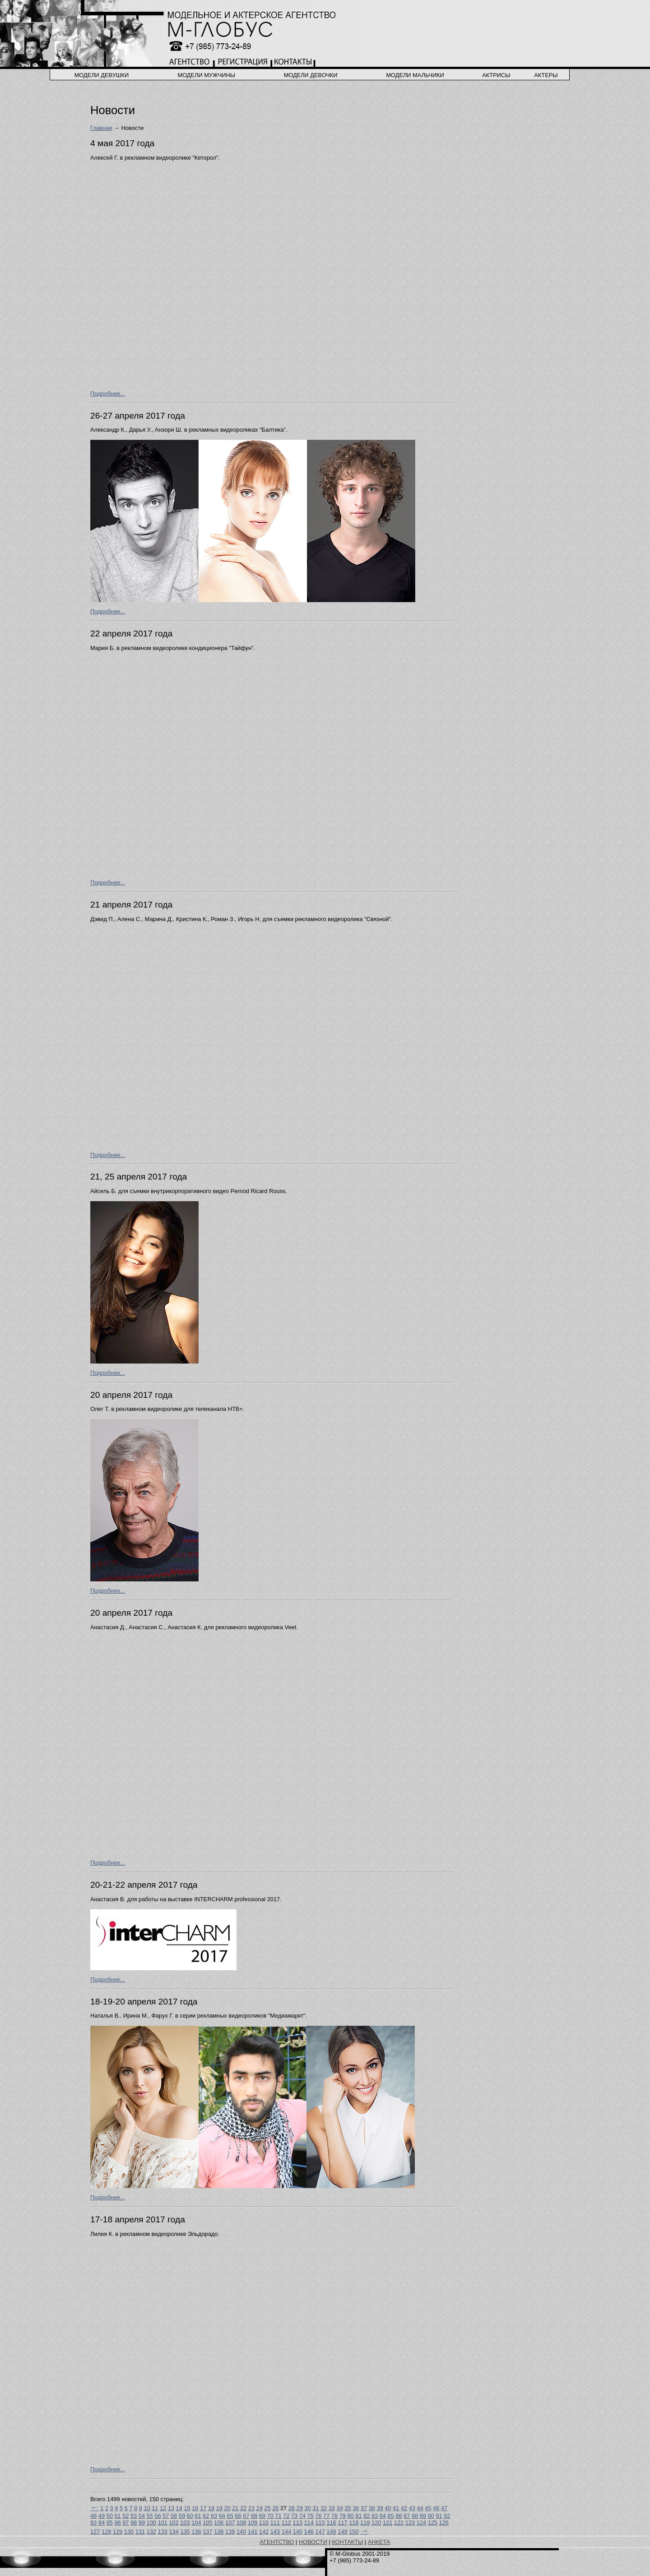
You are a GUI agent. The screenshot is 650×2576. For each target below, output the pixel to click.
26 (275, 2508)
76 (318, 2515)
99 (142, 2522)
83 (374, 2515)
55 (150, 2515)
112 (286, 2522)
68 (254, 2515)
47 (444, 2508)
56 (157, 2515)
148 (331, 2531)
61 (198, 2515)
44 (420, 2508)
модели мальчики (415, 75)
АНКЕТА (379, 2542)
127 (95, 2531)
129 (117, 2531)
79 (342, 2515)
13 (171, 2508)
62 (206, 2515)
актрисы (496, 75)
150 (353, 2531)
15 (187, 2508)
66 (238, 2515)
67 (246, 2515)
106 (218, 2522)
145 (297, 2531)
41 (396, 2508)
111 (275, 2522)
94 (101, 2522)
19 (219, 2508)
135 (185, 2531)
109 (252, 2522)
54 (142, 2515)
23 (251, 2508)
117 (342, 2522)
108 (241, 2522)
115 (320, 2522)
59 (182, 2515)
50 (110, 2515)
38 (372, 2508)
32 (323, 2508)
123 (410, 2522)
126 (444, 2522)
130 (129, 2531)
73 (294, 2515)
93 (93, 2522)
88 (415, 2515)
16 (195, 2508)
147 (320, 2531)
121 (387, 2522)
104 (196, 2522)
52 (125, 2515)
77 (326, 2515)
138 (218, 2531)
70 (270, 2515)
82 (366, 2515)
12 (163, 2508)
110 (264, 2522)
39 (380, 2508)
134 (173, 2531)
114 (308, 2522)
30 (307, 2508)
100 (151, 2522)
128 (106, 2531)
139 (230, 2531)
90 (430, 2515)
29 (300, 2508)
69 (262, 2515)
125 (432, 2522)
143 (275, 2531)
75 (310, 2515)
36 (356, 2508)
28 (291, 2508)
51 (117, 2515)
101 (162, 2522)
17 (203, 2508)
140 (241, 2531)
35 (347, 2508)
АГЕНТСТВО (277, 2542)
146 (309, 2531)
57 (165, 2515)
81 (358, 2515)
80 (351, 2515)
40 (388, 2508)
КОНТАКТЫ (347, 2542)
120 (376, 2522)
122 (399, 2522)
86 (398, 2515)
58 (174, 2515)
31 (315, 2508)
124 (421, 2522)
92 (447, 2515)
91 (439, 2515)
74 (302, 2515)
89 (423, 2515)
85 (390, 2515)
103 (185, 2522)
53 (133, 2515)
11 (155, 2508)
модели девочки (311, 75)
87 (407, 2515)
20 (227, 2508)
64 (222, 2515)
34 (340, 2508)
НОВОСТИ (313, 2542)
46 (436, 2508)
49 (101, 2515)
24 (259, 2508)
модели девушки (101, 75)
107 (230, 2522)
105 (207, 2522)
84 (383, 2515)
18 (211, 2508)
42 (404, 2508)
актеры (545, 75)
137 (207, 2531)
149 (342, 2531)
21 (235, 2508)
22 (243, 2508)
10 (147, 2508)
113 (297, 2522)
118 (353, 2522)
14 (179, 2508)
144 (286, 2531)
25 (267, 2508)
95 (110, 2522)
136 (196, 2531)
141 (252, 2531)
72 (286, 2515)
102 (173, 2522)
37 (364, 2508)
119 (365, 2522)
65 (230, 2515)
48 (93, 2515)
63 (214, 2515)
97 (125, 2522)
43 (412, 2508)
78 (334, 2515)
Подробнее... (107, 393)
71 (278, 2515)
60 (190, 2515)
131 (140, 2531)
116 (331, 2522)
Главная (101, 127)
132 (151, 2531)
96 (117, 2522)
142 (264, 2531)
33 (332, 2508)
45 (428, 2508)
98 (133, 2522)
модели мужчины (206, 75)
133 (162, 2531)
